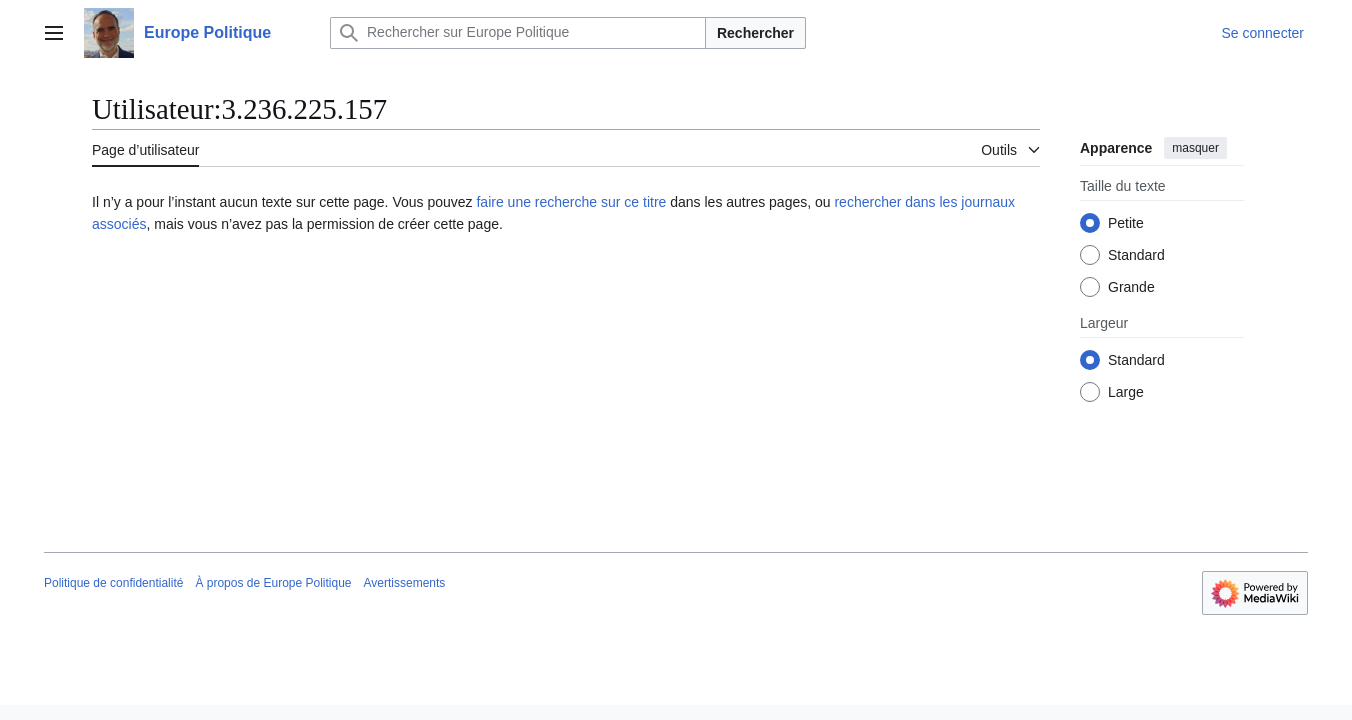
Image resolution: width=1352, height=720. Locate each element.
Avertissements (405, 583)
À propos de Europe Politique (273, 583)
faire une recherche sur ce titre (571, 202)
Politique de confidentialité (113, 583)
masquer (1195, 148)
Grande (1131, 287)
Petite (1126, 223)
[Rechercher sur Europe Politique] (518, 33)
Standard (1136, 255)
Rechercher (755, 33)
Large (1126, 392)
